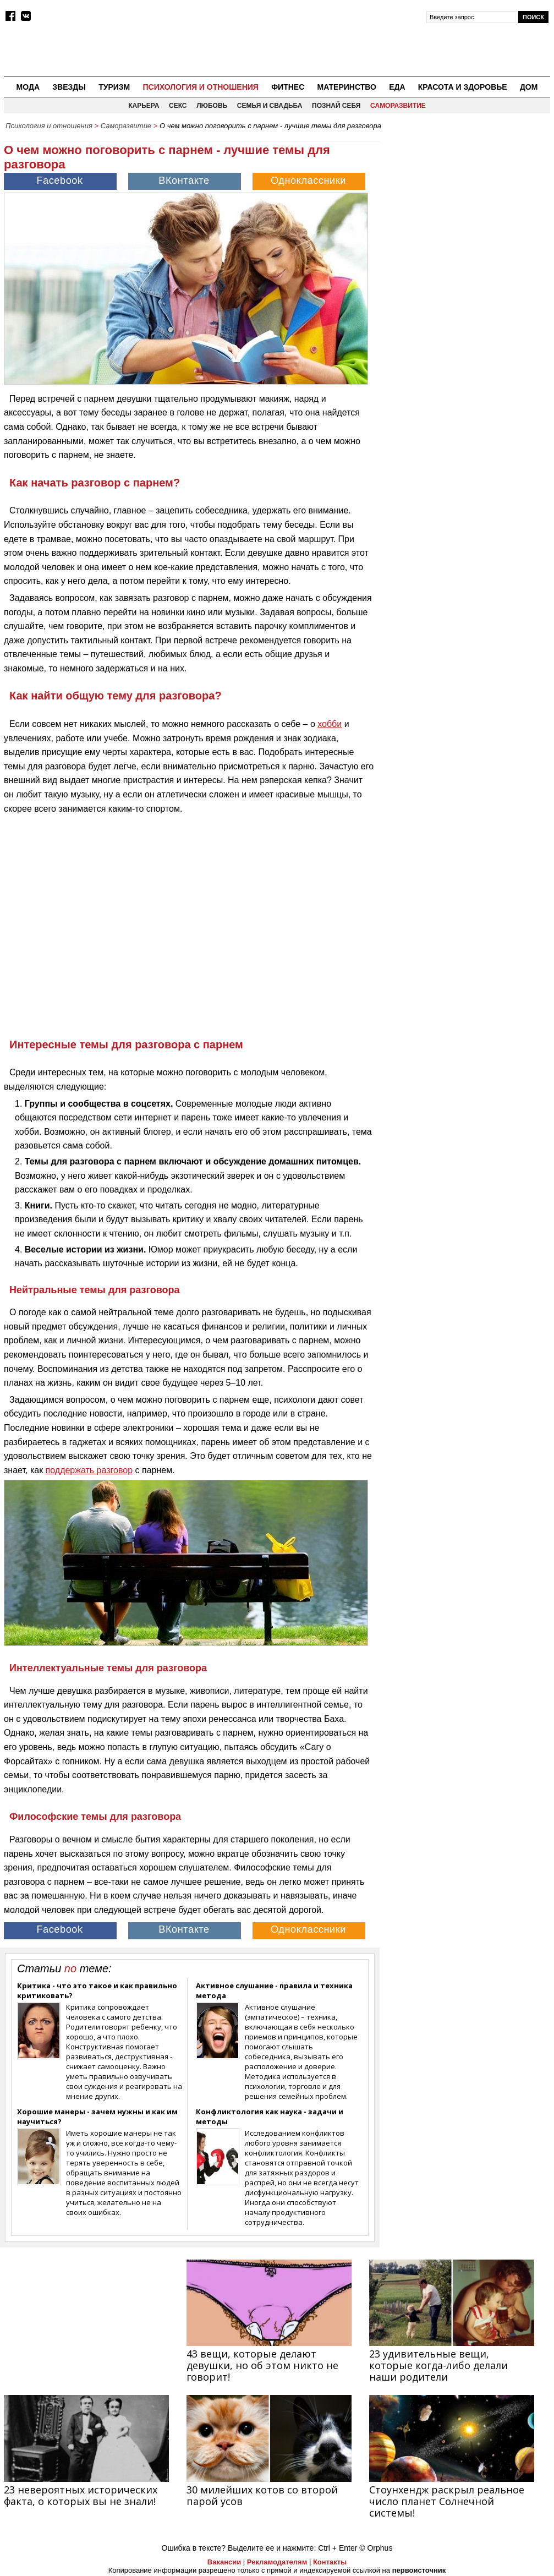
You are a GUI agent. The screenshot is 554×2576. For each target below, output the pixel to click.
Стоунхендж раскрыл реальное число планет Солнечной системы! (446, 2501)
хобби (329, 724)
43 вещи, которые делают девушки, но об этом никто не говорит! (262, 2365)
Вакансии (224, 2562)
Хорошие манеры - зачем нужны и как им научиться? (97, 2116)
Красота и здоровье (462, 87)
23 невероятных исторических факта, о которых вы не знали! (80, 2495)
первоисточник (419, 2570)
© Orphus (375, 2548)
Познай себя (336, 106)
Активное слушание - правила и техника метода (274, 1990)
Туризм (114, 87)
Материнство (346, 87)
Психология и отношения (200, 87)
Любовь (211, 106)
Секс (178, 106)
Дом (529, 87)
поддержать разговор (89, 1470)
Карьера (143, 106)
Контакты (330, 2562)
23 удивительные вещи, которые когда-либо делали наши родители (438, 2365)
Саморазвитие (398, 106)
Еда (397, 87)
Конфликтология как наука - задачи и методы (269, 2116)
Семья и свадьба (270, 106)
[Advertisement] (467, 204)
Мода (28, 87)
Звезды (69, 87)
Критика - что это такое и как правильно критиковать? (97, 1990)
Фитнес (287, 87)
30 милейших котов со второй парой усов (262, 2495)
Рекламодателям (277, 2562)
